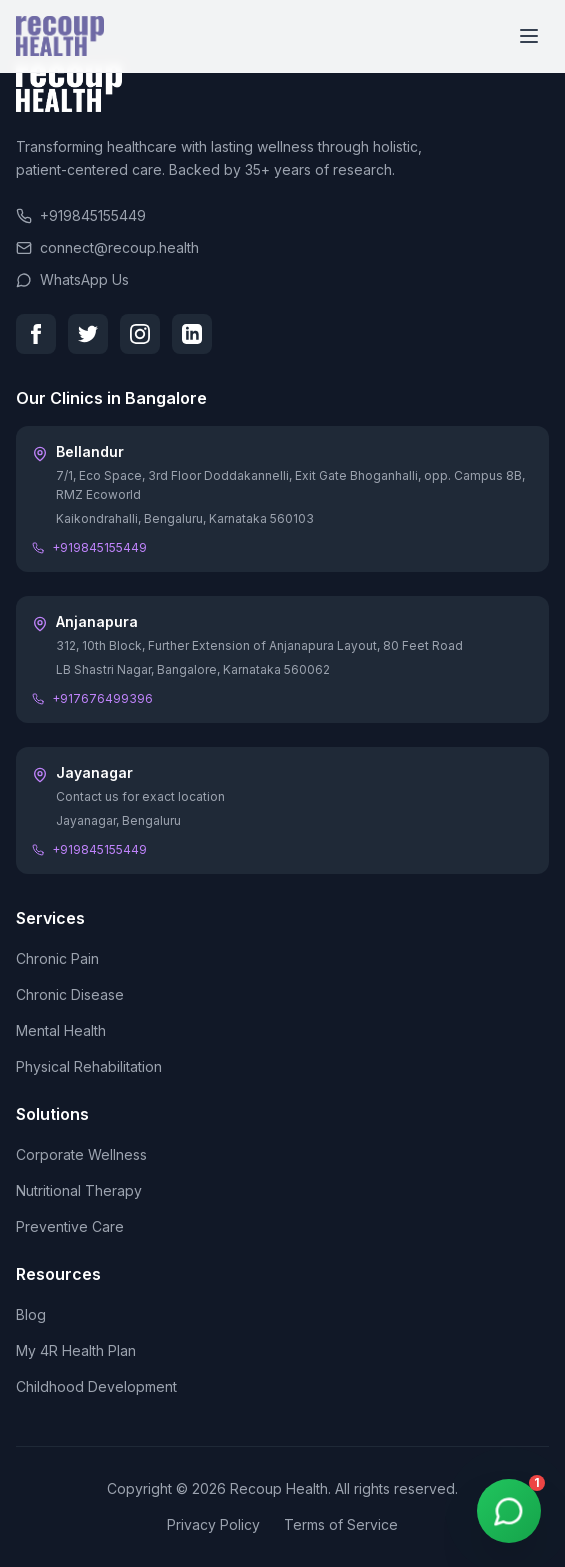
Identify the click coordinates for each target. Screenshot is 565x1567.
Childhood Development (96, 1386)
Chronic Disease (70, 994)
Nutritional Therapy (79, 1190)
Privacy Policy (213, 1524)
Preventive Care (70, 1226)
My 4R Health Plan (76, 1350)
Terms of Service (341, 1524)
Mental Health (61, 1030)
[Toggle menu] (529, 36)
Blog (31, 1314)
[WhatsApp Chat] (509, 1511)
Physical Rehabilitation (89, 1066)
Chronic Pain (57, 958)
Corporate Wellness (81, 1154)
